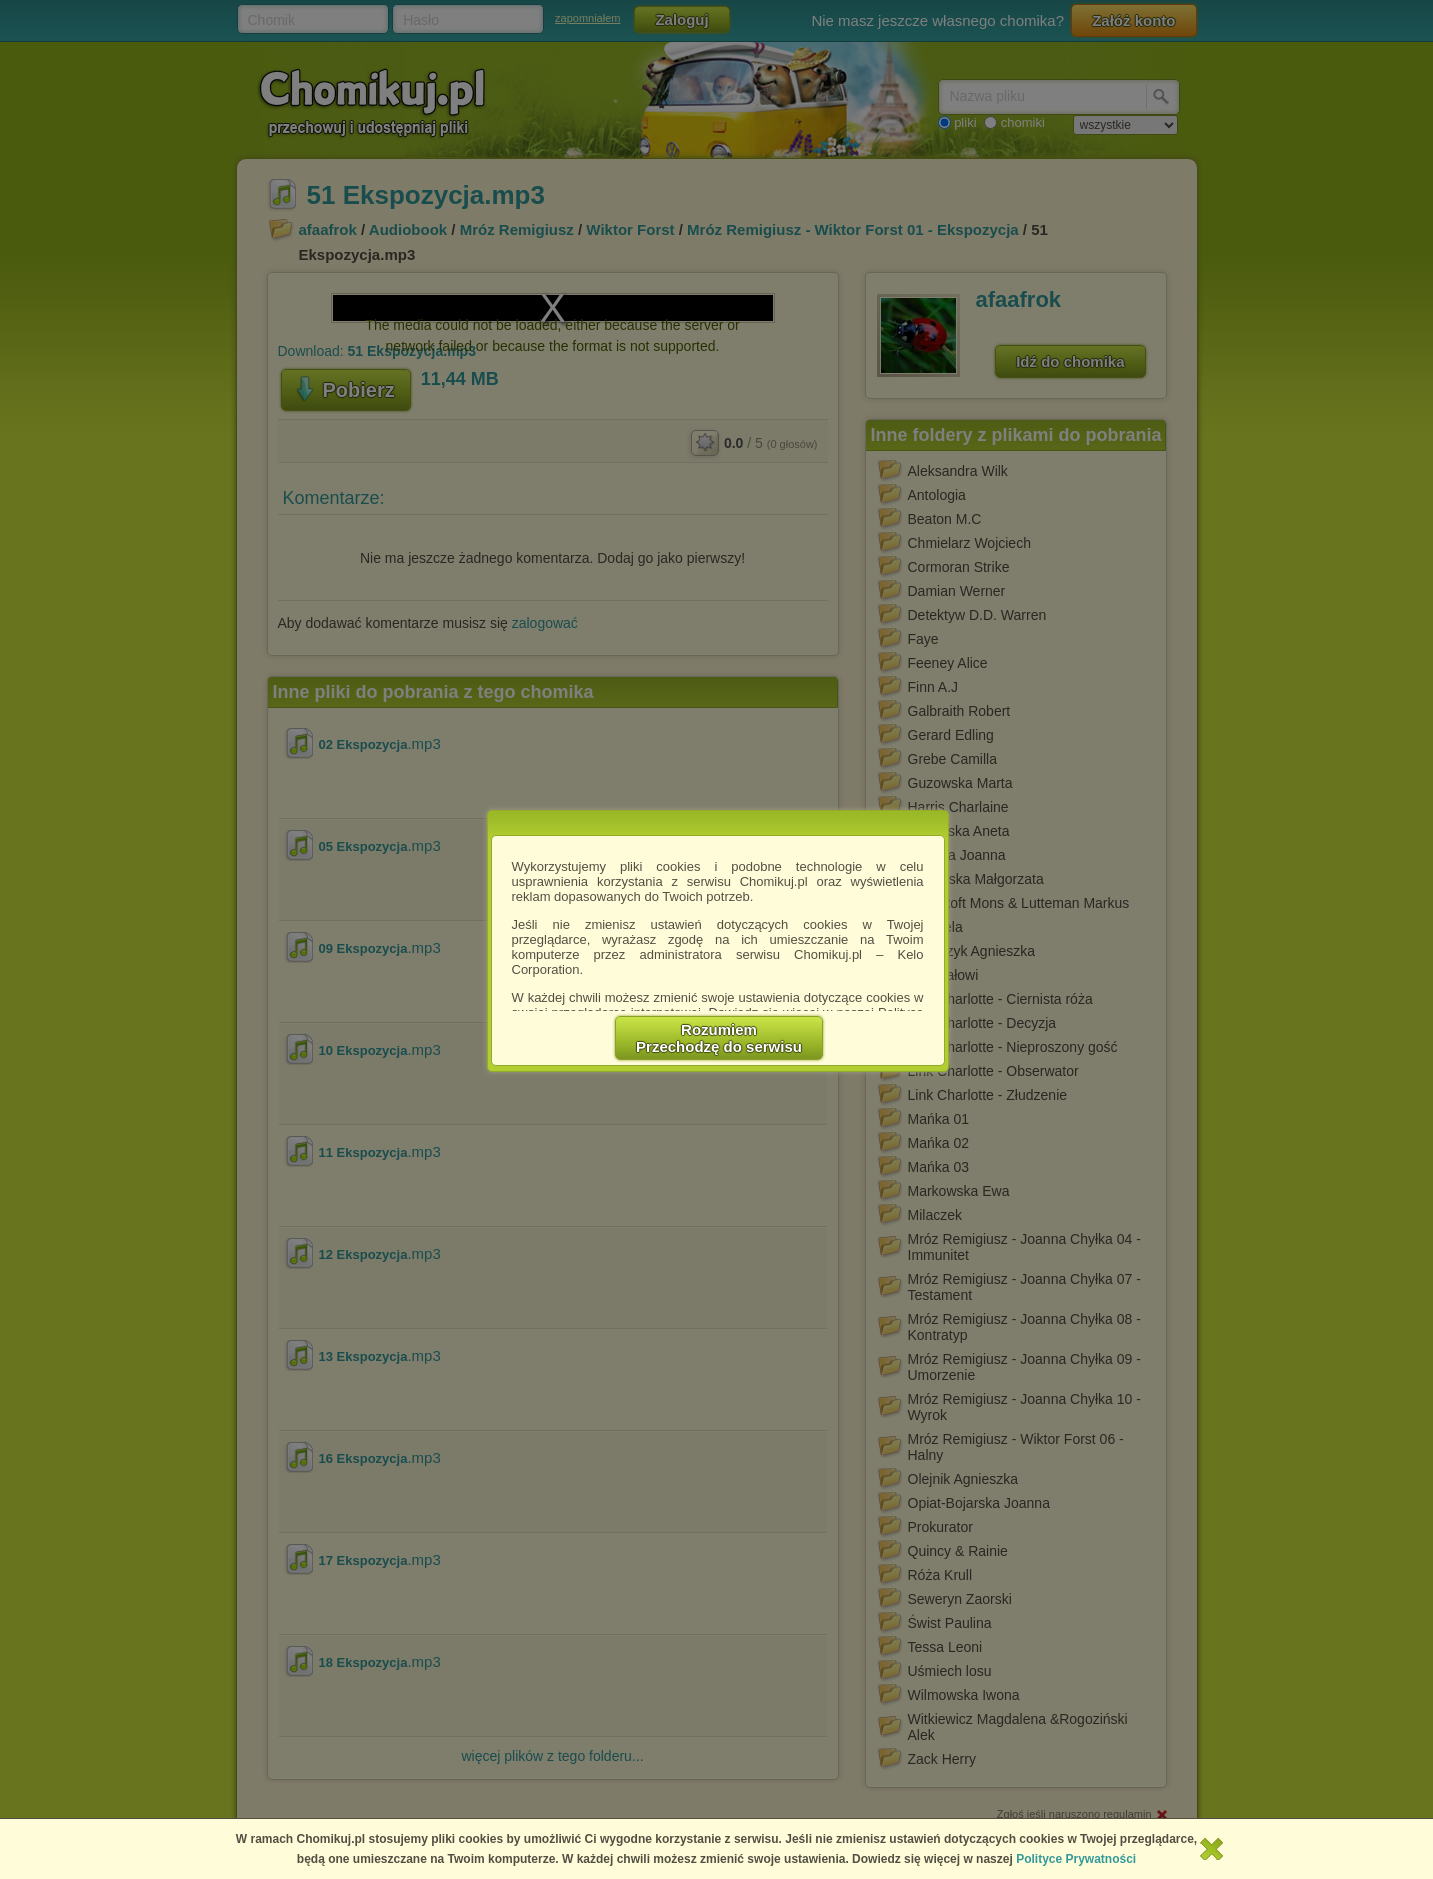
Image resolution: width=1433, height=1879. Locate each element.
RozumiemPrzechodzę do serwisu (719, 1038)
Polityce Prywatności (1076, 1859)
